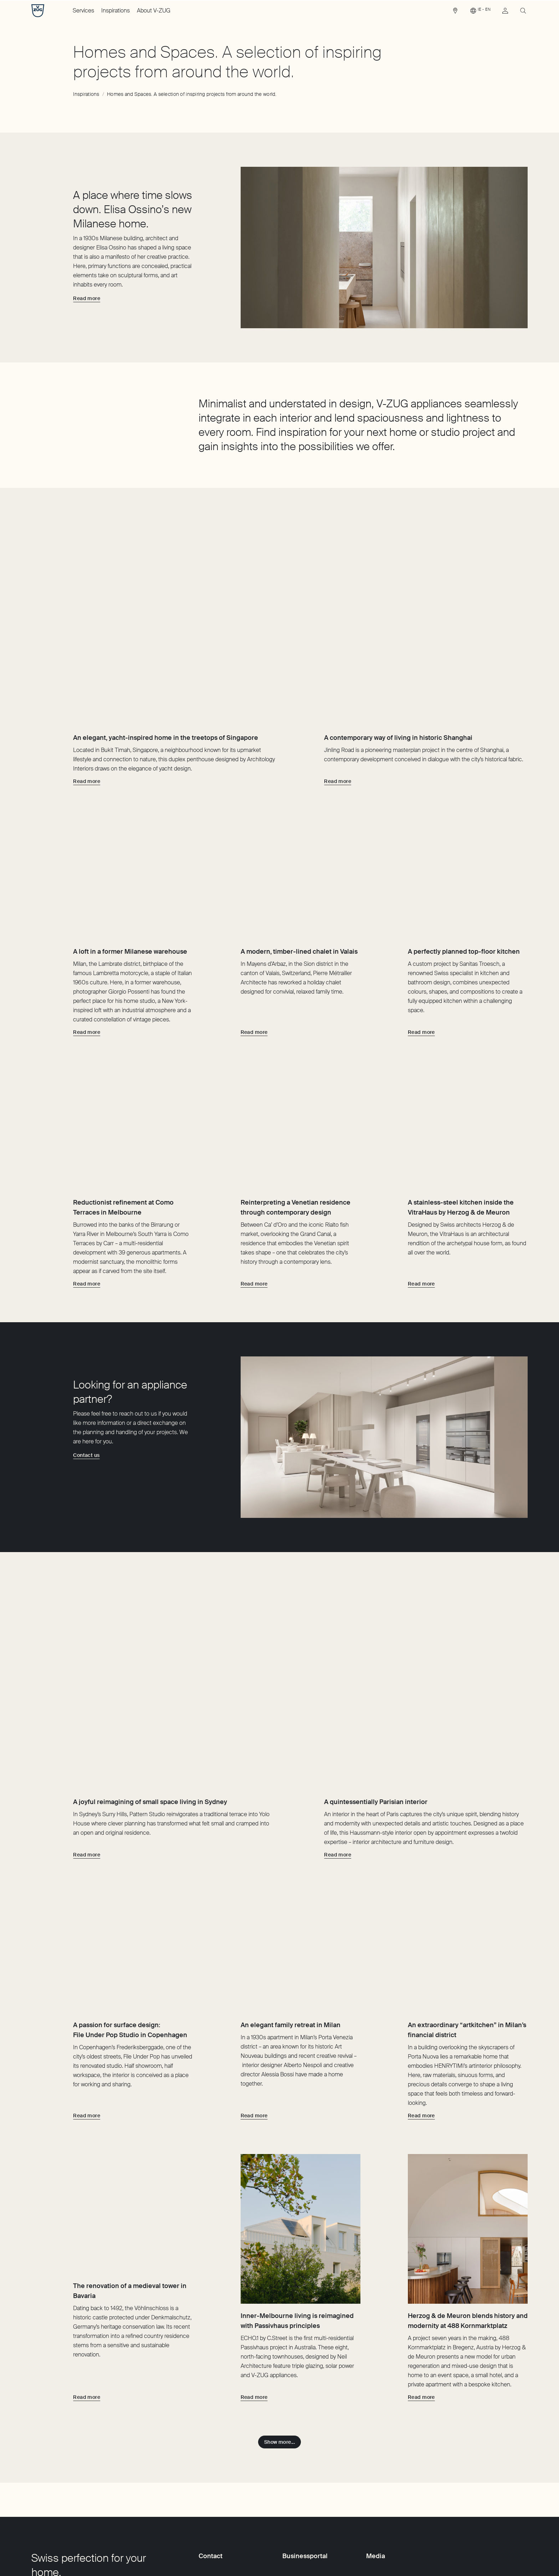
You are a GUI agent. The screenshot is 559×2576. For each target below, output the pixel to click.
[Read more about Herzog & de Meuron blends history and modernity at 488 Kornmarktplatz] (421, 2309)
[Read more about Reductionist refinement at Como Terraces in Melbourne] (86, 1254)
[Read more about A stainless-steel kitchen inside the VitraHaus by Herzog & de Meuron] (421, 1254)
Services (83, 10)
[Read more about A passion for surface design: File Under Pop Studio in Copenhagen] (86, 2027)
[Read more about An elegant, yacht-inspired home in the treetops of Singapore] (86, 692)
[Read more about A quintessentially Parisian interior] (337, 1736)
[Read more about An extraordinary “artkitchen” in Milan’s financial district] (421, 2027)
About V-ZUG (153, 10)
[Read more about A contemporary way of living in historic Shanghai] (337, 692)
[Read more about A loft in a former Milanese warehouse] (86, 973)
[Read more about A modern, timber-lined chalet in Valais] (254, 973)
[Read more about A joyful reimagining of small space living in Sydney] (86, 1736)
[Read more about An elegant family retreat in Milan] (254, 2027)
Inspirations (115, 10)
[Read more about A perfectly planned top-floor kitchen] (421, 973)
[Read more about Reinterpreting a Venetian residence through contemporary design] (254, 1254)
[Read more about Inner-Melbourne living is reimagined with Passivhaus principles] (254, 2309)
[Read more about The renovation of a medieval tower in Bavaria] (86, 2309)
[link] (455, 12)
